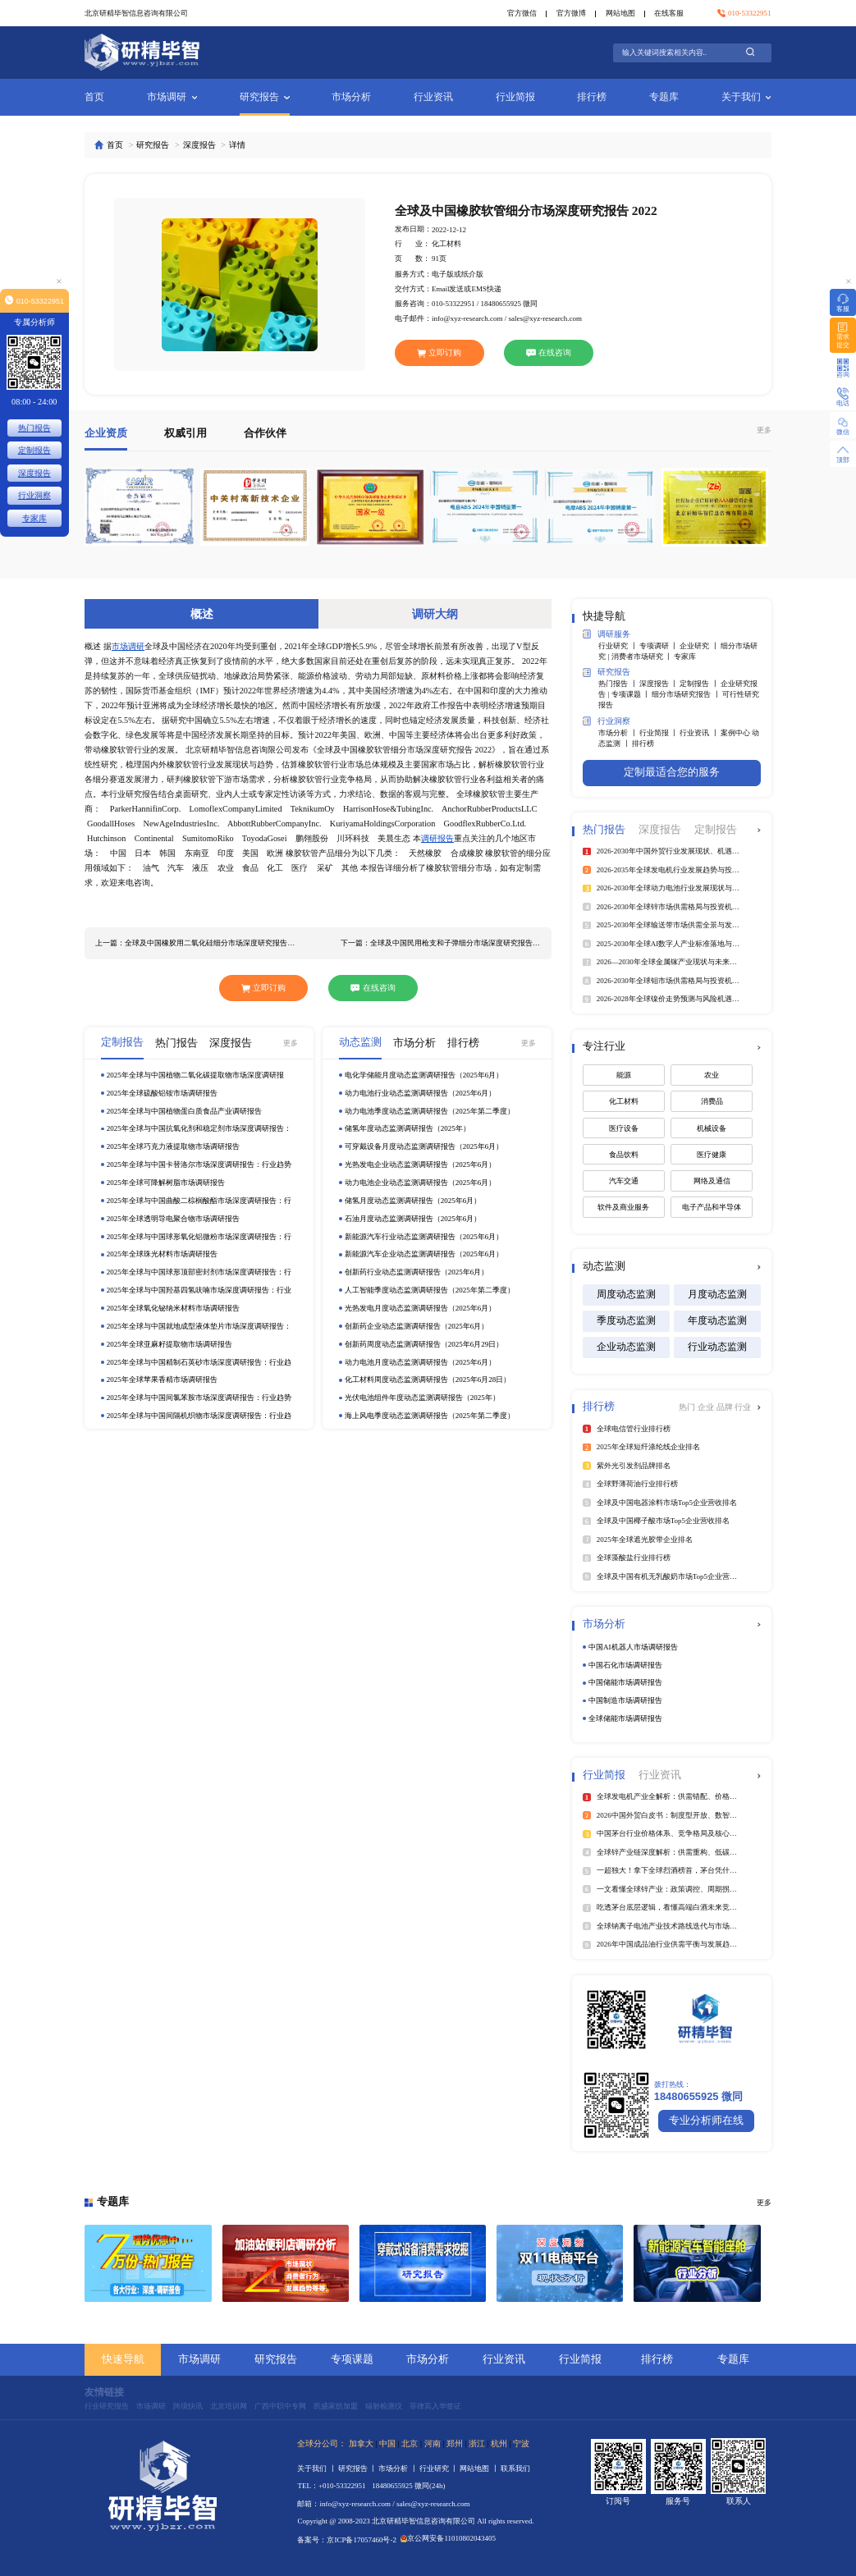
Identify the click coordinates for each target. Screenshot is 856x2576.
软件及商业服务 (623, 1207)
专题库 (664, 97)
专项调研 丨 (659, 646)
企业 (707, 1407)
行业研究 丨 (618, 646)
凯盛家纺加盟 (336, 2406)
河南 (432, 2443)
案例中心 (736, 733)
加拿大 (361, 2443)
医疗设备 (624, 1128)
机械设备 (711, 1128)
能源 (623, 1075)
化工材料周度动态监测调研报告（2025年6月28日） (428, 1379)
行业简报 (515, 97)
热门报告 (34, 427)
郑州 (454, 2443)
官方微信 (522, 13)
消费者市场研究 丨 (643, 656)
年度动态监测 (717, 1320)
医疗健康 (711, 1155)
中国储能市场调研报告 (625, 1682)
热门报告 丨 (618, 683)
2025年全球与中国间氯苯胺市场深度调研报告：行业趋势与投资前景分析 (199, 1397)
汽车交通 (624, 1181)
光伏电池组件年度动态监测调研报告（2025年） (422, 1397)
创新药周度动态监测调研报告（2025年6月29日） (424, 1344)
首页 (94, 97)
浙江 (477, 2443)
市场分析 (351, 97)
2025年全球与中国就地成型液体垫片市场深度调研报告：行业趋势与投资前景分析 (199, 1326)
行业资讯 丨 (700, 733)
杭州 (499, 2443)
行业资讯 (433, 97)
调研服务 (606, 633)
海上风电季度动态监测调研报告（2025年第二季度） (430, 1416)
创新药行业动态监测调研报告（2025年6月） (417, 1272)
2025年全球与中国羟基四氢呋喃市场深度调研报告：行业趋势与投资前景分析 (199, 1290)
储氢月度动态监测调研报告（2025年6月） (413, 1200)
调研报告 (437, 838)
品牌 (725, 1407)
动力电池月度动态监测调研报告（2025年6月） (421, 1362)
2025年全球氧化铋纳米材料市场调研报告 (173, 1308)
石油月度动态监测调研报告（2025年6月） (413, 1219)
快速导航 (123, 2359)
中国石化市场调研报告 (625, 1665)
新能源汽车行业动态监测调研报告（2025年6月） (424, 1237)
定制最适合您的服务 (672, 772)
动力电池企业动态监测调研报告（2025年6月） (421, 1182)
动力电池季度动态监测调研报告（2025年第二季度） (430, 1111)
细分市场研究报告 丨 (687, 694)
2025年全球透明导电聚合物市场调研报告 (173, 1219)
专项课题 (352, 2359)
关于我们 (746, 97)
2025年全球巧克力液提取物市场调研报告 (173, 1146)
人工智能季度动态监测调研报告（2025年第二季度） (430, 1290)
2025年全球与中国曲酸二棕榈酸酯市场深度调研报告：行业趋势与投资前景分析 (199, 1201)
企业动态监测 (626, 1347)
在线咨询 (548, 352)
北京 (409, 2443)
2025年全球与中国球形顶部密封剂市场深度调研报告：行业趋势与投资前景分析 (199, 1272)
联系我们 (515, 2468)
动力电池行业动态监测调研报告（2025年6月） (421, 1093)
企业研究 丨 (700, 646)
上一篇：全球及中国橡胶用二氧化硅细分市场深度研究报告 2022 (195, 943)
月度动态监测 (717, 1294)
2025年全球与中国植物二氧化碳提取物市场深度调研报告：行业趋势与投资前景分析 (195, 1075)
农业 (711, 1075)
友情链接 (104, 2392)
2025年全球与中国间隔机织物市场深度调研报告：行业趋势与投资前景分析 (199, 1416)
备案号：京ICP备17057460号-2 (346, 2540)
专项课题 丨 (631, 694)
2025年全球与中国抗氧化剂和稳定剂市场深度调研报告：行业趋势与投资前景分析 (199, 1128)
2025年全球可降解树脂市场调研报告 (166, 1182)
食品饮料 (624, 1155)
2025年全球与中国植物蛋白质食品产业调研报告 (184, 1111)
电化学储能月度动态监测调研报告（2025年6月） (424, 1075)
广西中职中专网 (280, 2406)
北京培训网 (228, 2406)
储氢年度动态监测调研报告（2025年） (407, 1128)
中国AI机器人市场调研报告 (633, 1647)
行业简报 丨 (659, 733)
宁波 (521, 2443)
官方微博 (571, 13)
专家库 (685, 656)
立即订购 (439, 352)
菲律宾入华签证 (435, 2406)
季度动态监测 (626, 1320)
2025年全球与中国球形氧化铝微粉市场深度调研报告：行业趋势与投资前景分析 (199, 1237)
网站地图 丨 (480, 2468)
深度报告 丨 (659, 683)
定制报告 (34, 450)
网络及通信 (711, 1181)
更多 (764, 430)
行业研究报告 (107, 2406)
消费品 (712, 1101)
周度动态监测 (626, 1294)
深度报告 (199, 144)
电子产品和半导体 (711, 1207)
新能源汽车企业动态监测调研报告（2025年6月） (424, 1254)
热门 (688, 1407)
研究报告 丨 (358, 2468)
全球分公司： (321, 2443)
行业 (743, 1407)
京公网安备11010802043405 (448, 2538)
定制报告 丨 (700, 683)
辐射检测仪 (383, 2406)
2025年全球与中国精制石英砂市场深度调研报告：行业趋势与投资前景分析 (199, 1362)
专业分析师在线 (706, 2120)
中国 (387, 2443)
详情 (237, 144)
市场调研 (172, 97)
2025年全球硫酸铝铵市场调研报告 (162, 1093)
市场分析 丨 (618, 733)
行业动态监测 (717, 1347)
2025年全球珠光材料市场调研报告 (162, 1254)
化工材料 (624, 1101)
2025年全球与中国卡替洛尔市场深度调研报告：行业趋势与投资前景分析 (199, 1164)
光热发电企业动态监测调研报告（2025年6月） (421, 1164)
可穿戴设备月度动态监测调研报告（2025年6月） (424, 1146)
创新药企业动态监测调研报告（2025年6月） (417, 1326)
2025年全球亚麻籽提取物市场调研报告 (169, 1344)
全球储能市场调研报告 (625, 1718)
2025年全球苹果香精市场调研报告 (162, 1379)
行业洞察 (606, 720)
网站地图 (620, 13)
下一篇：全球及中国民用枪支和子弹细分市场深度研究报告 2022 (441, 943)
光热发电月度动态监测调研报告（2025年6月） (421, 1308)
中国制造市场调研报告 (625, 1700)
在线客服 (669, 13)
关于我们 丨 (317, 2468)
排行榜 (592, 97)
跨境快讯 (188, 2406)
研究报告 (265, 97)
